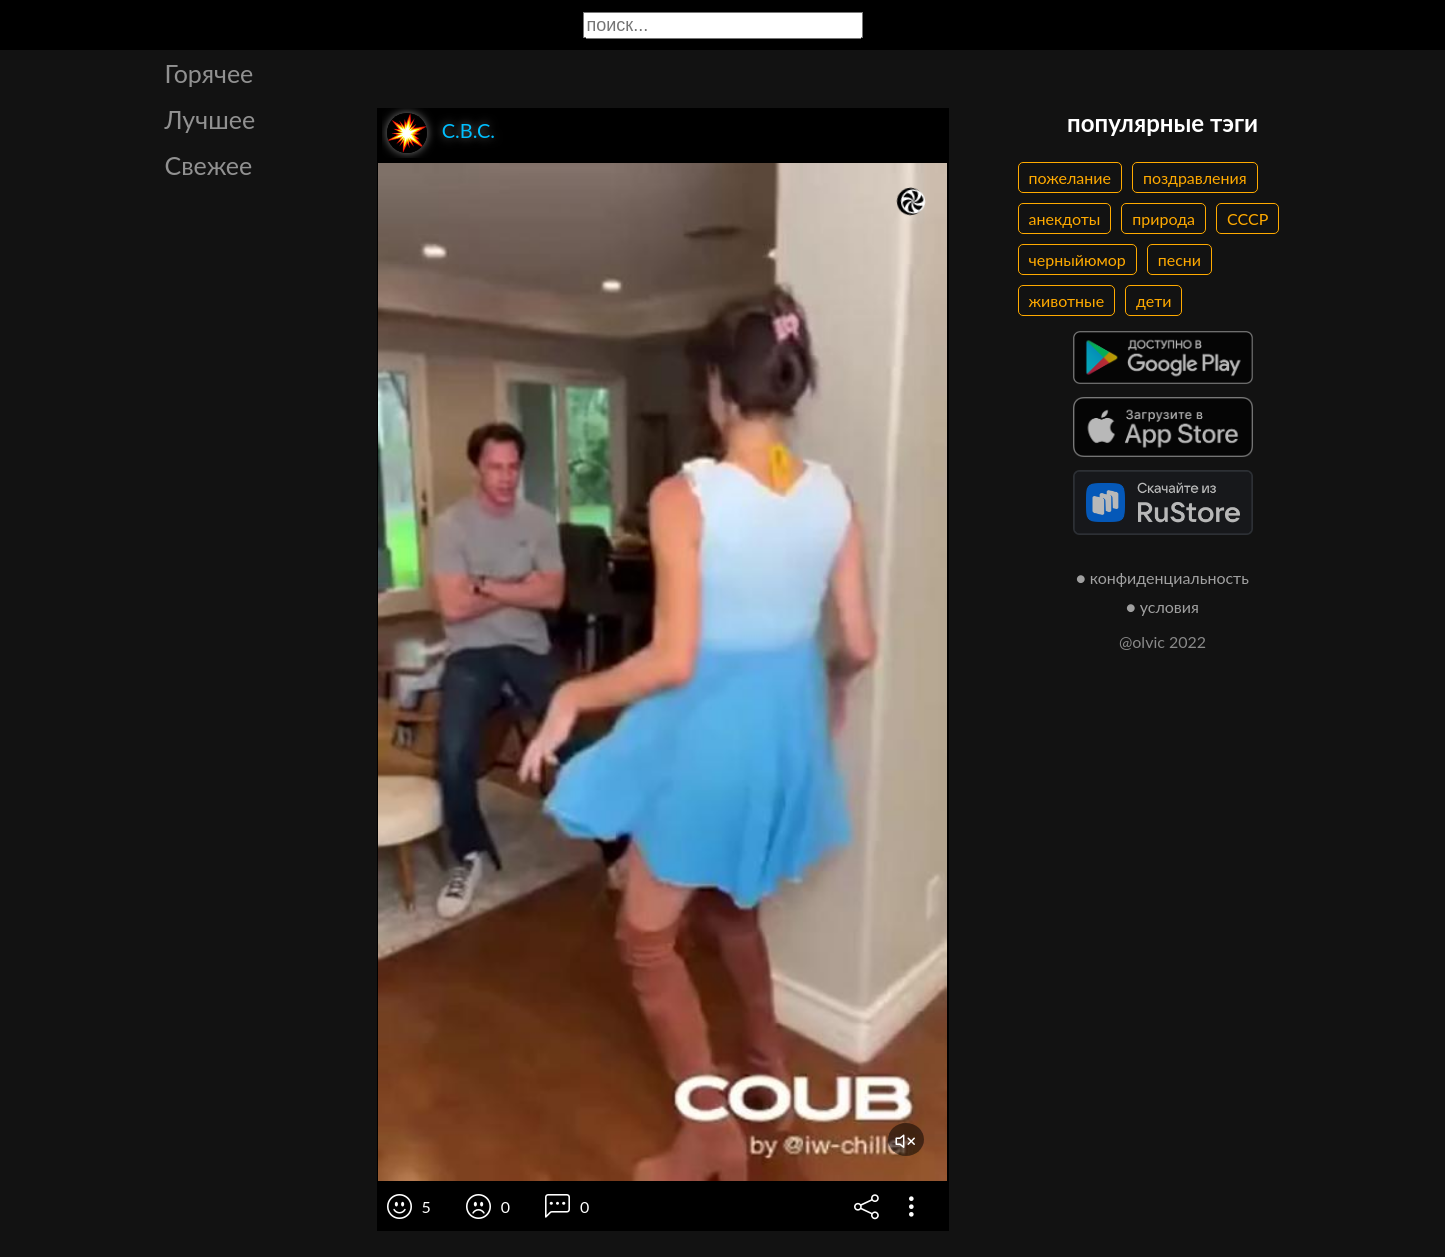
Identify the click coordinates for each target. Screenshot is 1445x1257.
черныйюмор (1077, 259)
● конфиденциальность (1162, 577)
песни (1179, 259)
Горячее (209, 73)
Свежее (209, 165)
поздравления (1195, 177)
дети (1153, 300)
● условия (1162, 606)
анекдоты (1065, 218)
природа (1163, 218)
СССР (1247, 218)
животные (1067, 300)
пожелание (1070, 177)
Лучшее (210, 119)
